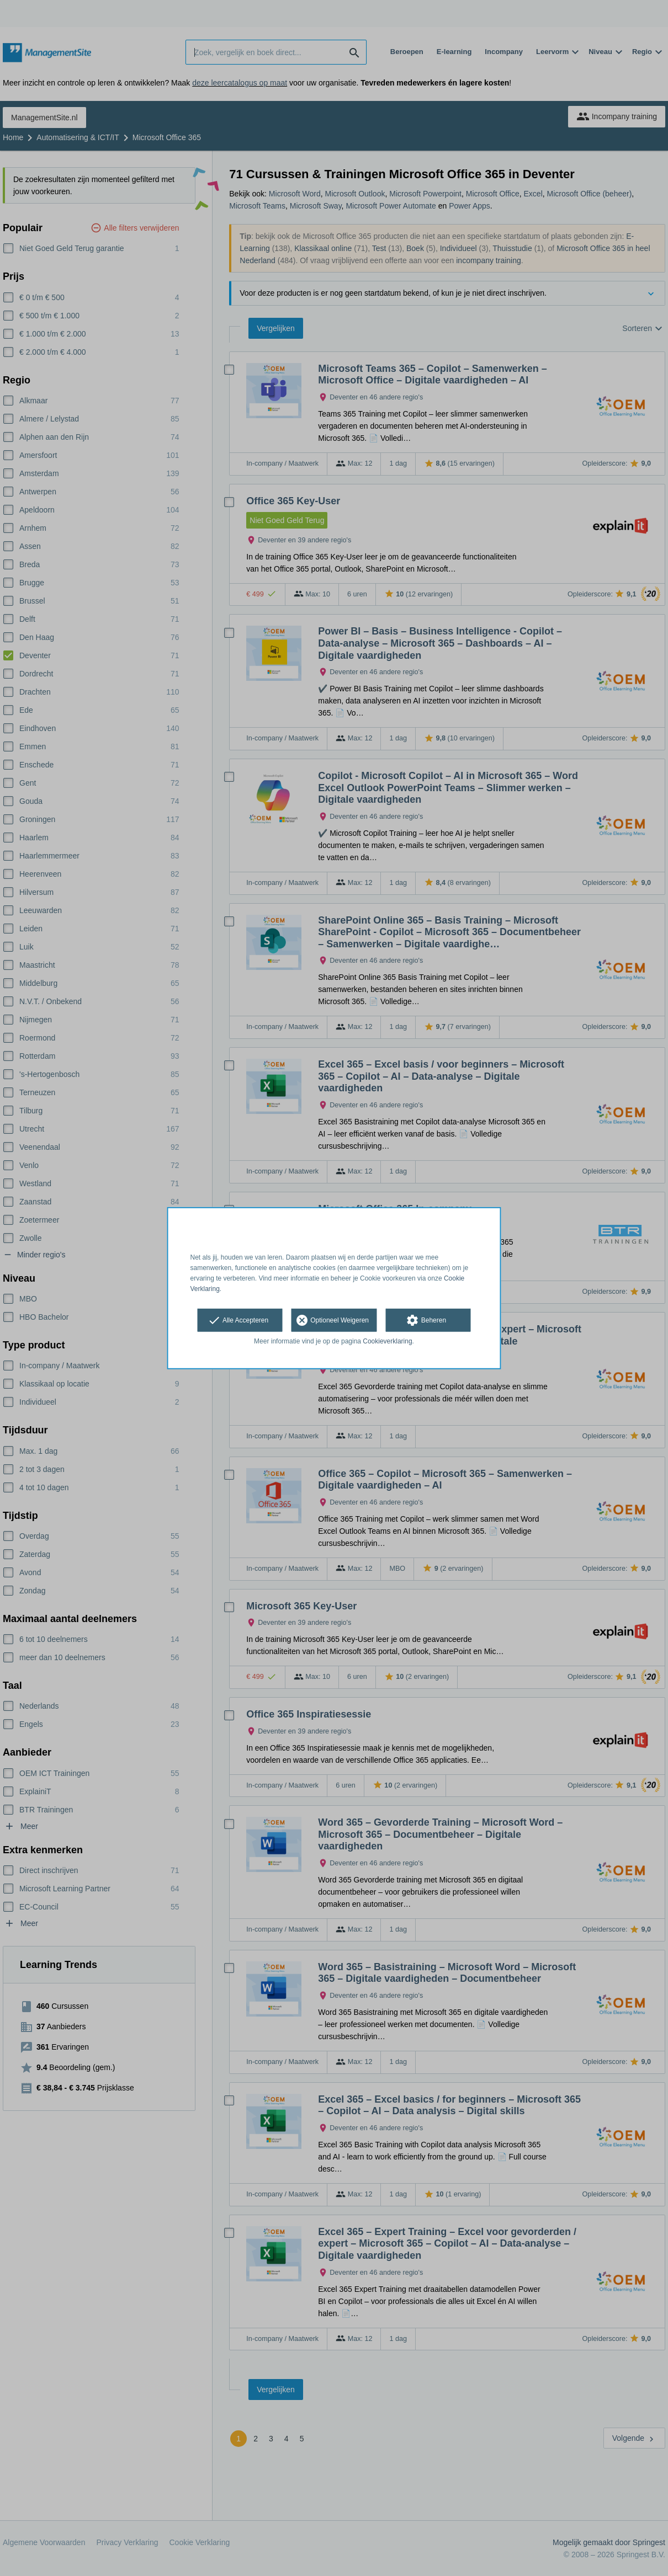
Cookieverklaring (387, 1341)
